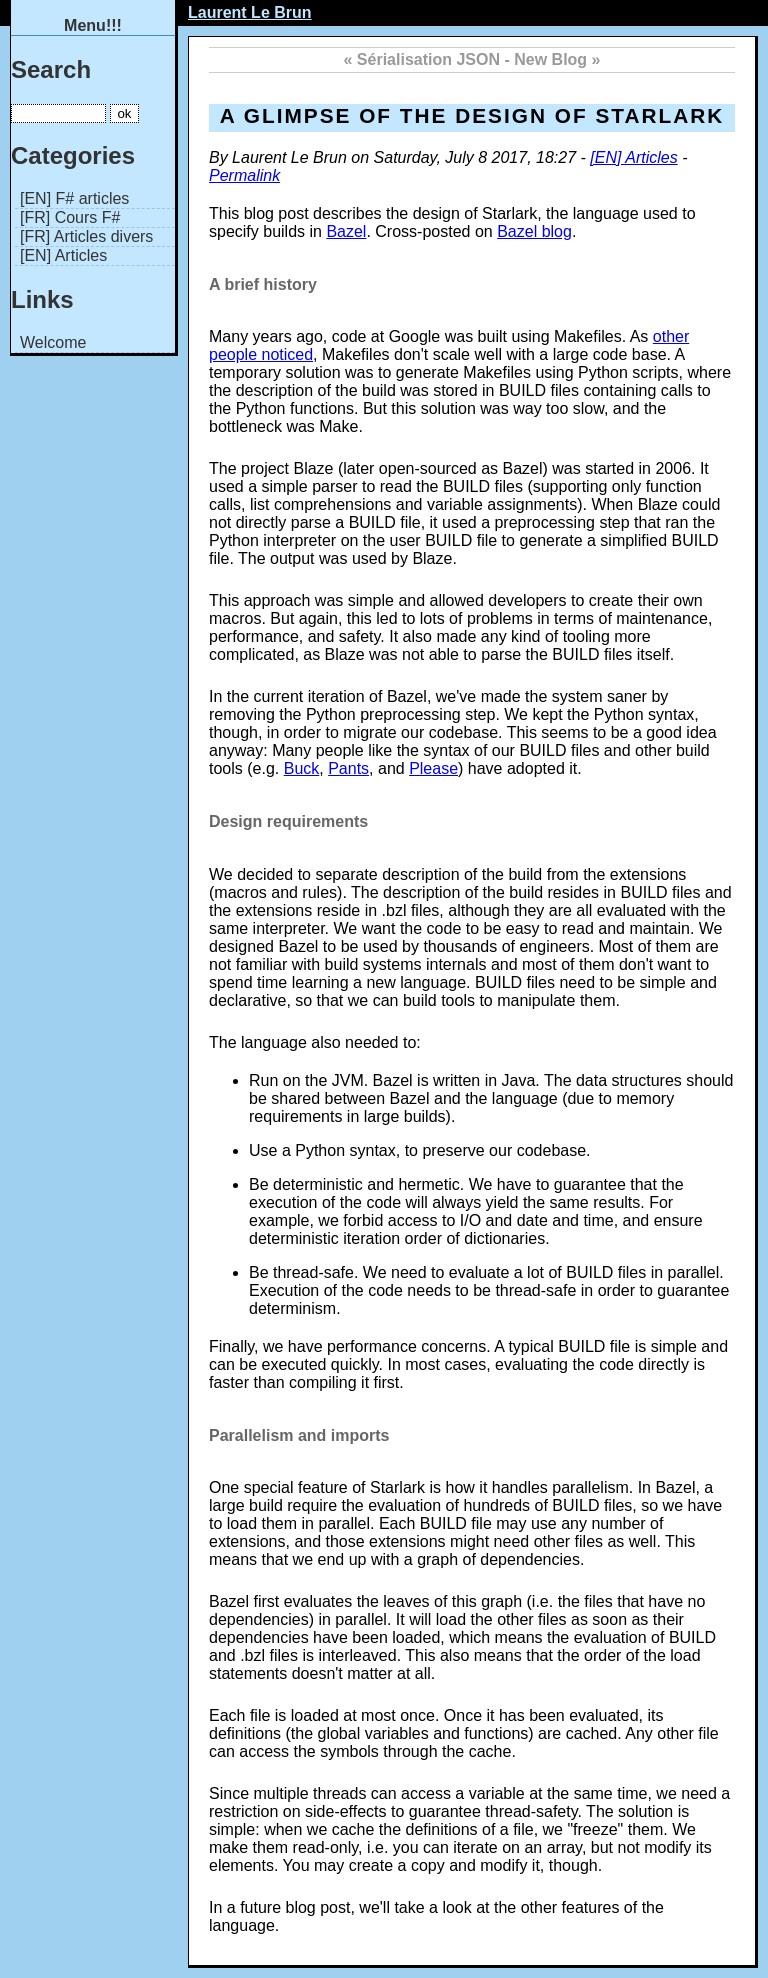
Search (51, 69)
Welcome (53, 342)
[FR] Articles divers (86, 236)
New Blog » (557, 59)
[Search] (58, 113)
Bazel (346, 231)
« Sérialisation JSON (422, 59)
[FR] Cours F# (70, 217)
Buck (302, 768)
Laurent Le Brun (250, 12)
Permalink (244, 175)
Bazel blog (534, 231)
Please (433, 768)
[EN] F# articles (74, 198)
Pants (348, 768)
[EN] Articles (63, 255)
